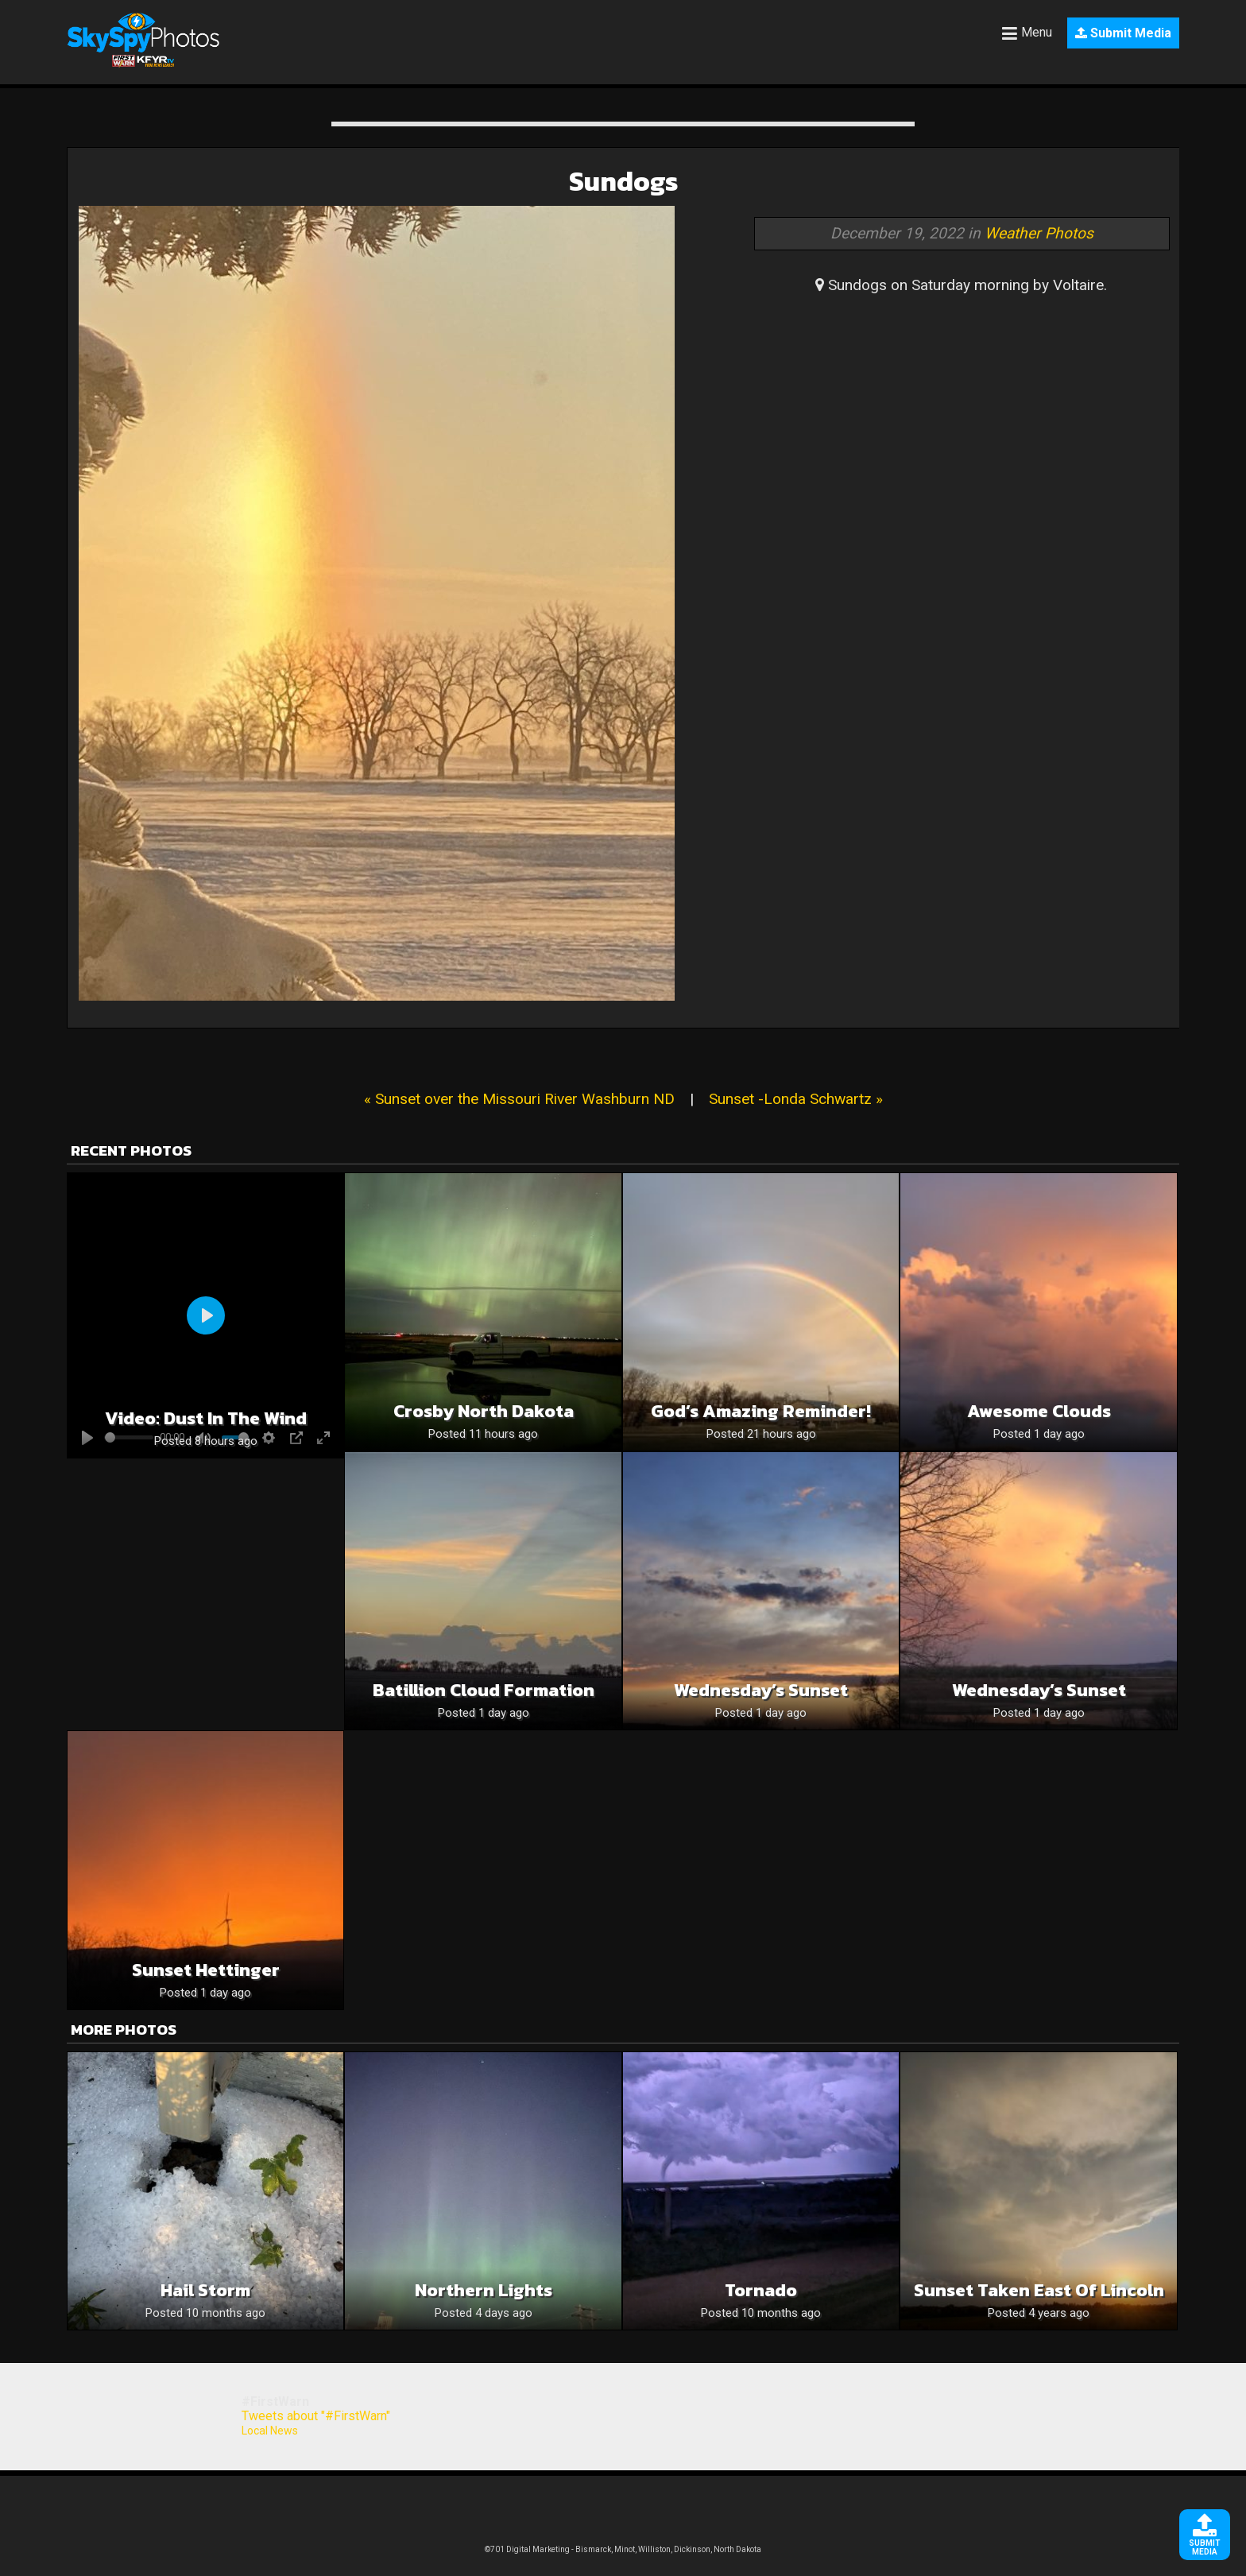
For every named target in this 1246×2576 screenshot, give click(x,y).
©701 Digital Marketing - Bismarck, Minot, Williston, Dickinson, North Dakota (623, 2549)
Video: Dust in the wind (206, 1418)
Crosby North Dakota (483, 1411)
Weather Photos (1039, 233)
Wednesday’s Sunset (761, 1690)
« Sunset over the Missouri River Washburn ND (519, 1099)
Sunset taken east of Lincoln (1039, 2290)
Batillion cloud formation (483, 1690)
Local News (270, 2430)
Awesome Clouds (1039, 1411)
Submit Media (1123, 33)
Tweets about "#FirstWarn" (316, 2415)
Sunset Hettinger (206, 1970)
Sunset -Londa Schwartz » (796, 1099)
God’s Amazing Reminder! (761, 1411)
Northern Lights (483, 2290)
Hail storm (205, 2290)
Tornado (761, 2290)
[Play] (206, 1315)
